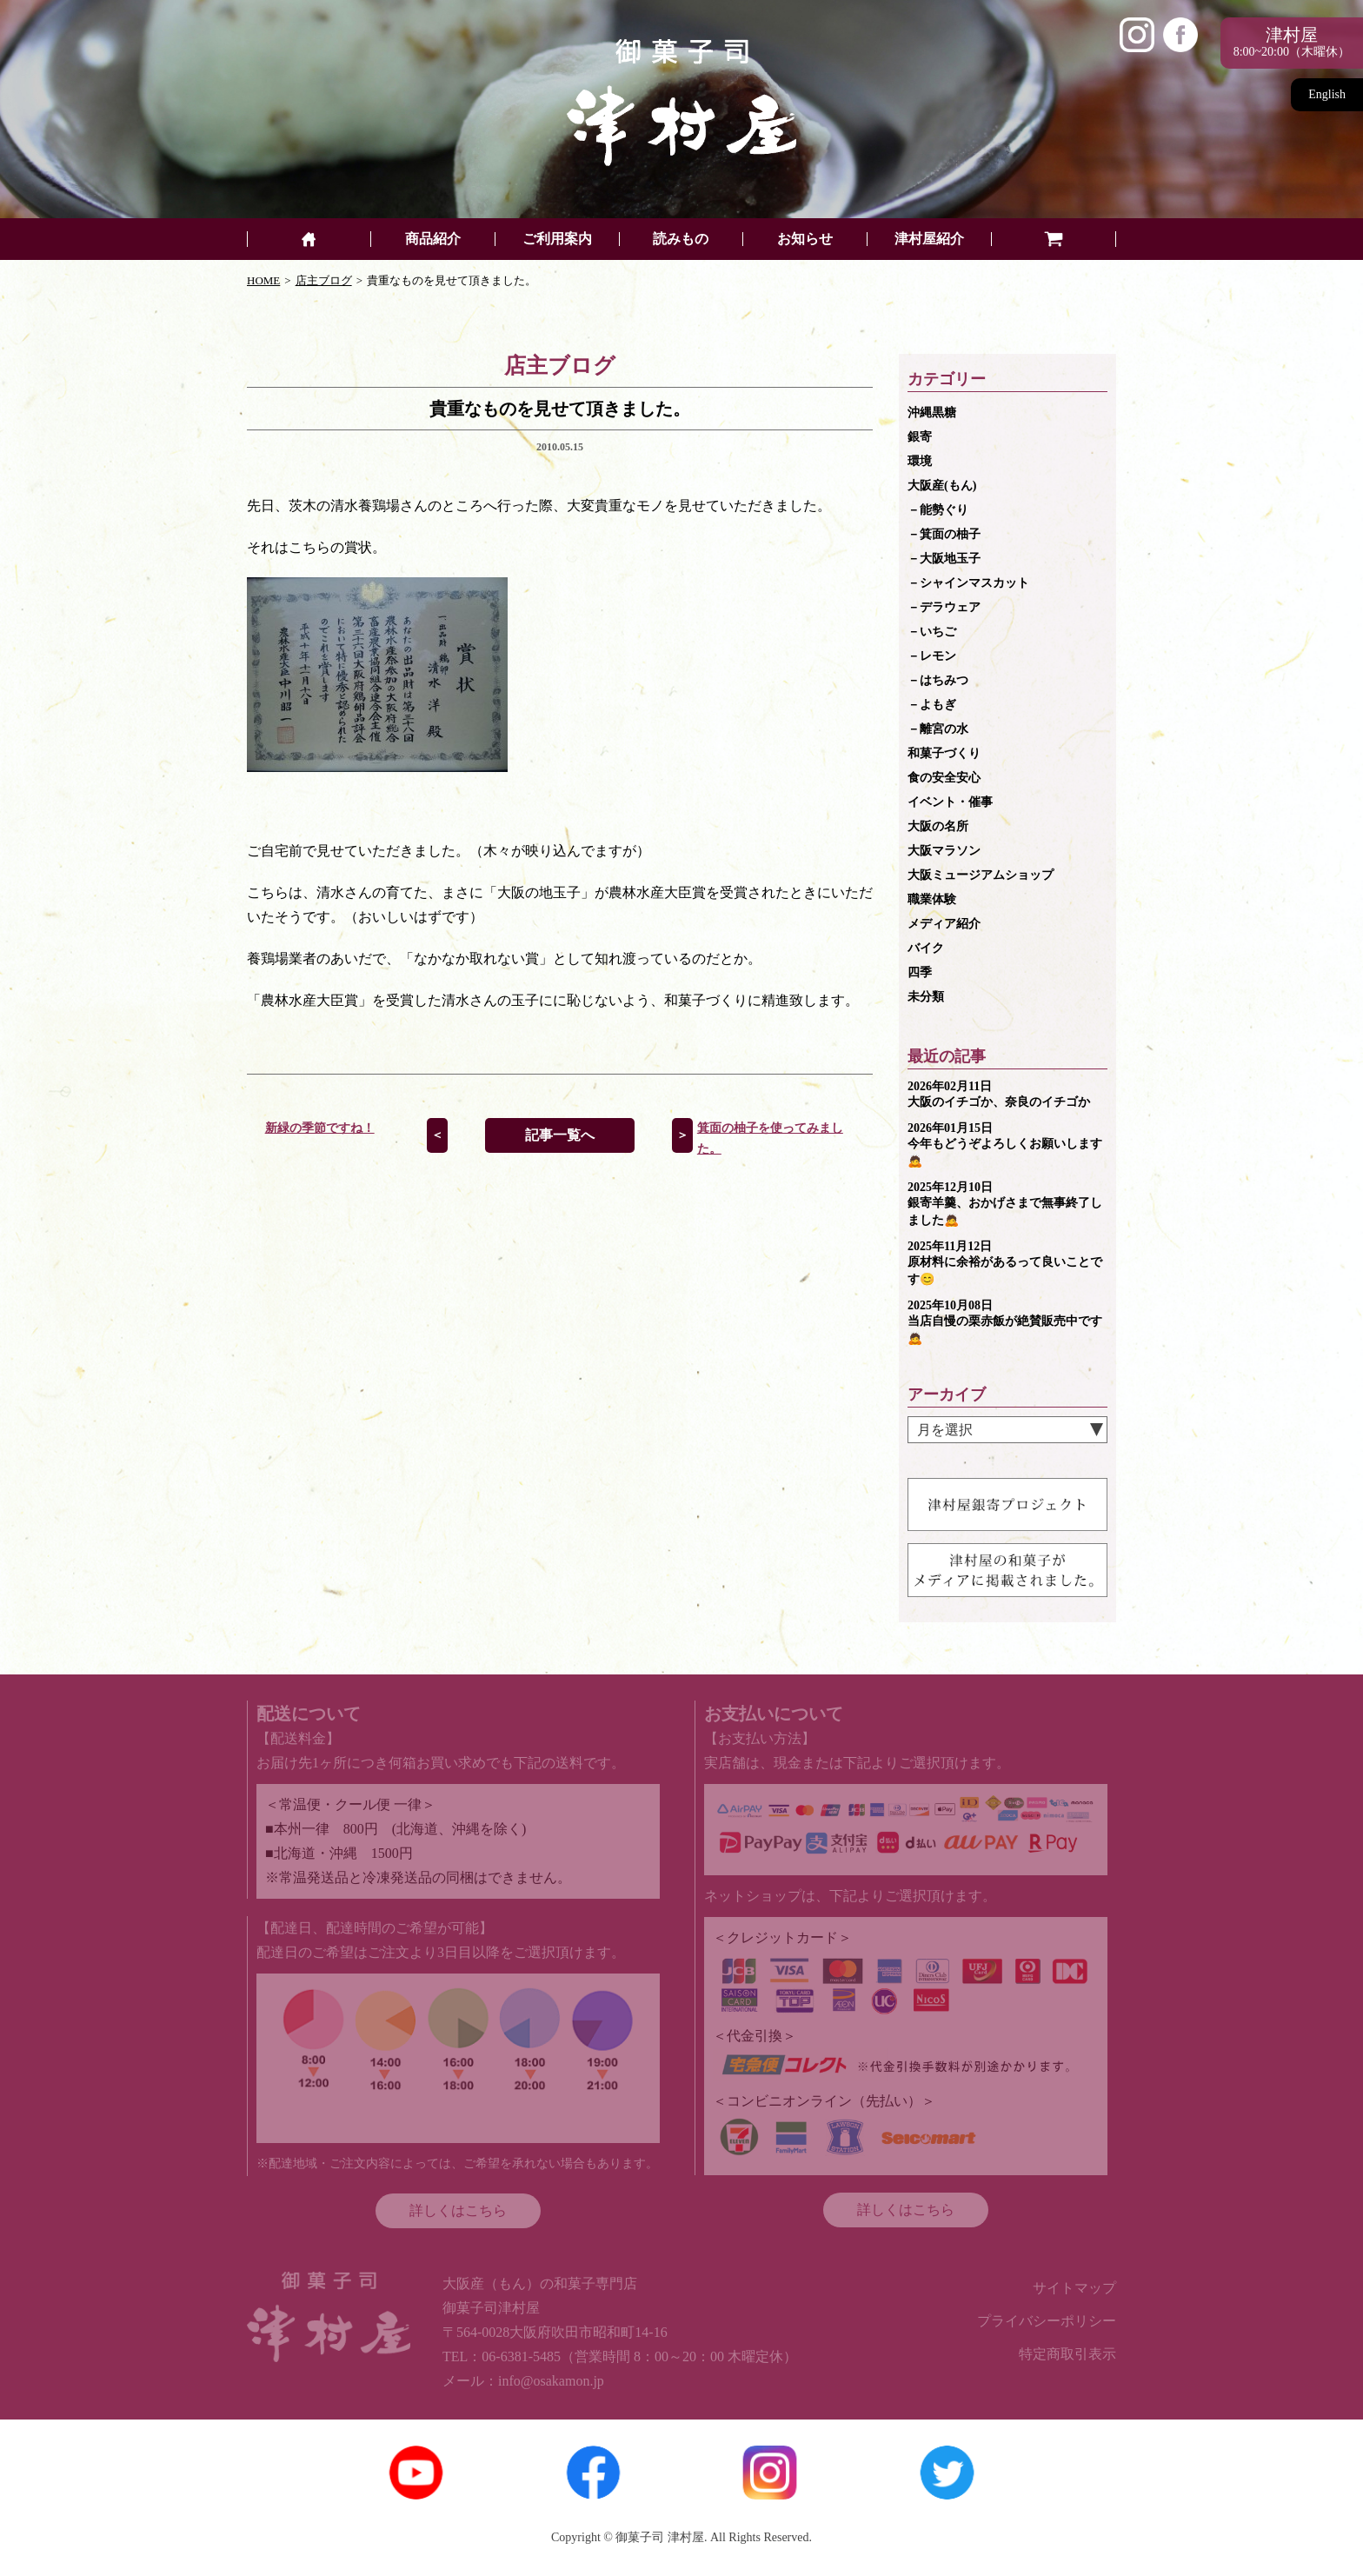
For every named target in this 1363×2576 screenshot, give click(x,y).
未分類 (926, 996)
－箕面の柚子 (944, 534)
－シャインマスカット (968, 582)
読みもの (680, 239)
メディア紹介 (944, 923)
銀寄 (920, 436)
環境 (920, 461)
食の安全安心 (944, 777)
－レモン (932, 655)
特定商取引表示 (1067, 2353)
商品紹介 (433, 239)
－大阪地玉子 (944, 558)
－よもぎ (932, 704)
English (1327, 94)
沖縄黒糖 (932, 412)
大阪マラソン (944, 850)
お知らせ (805, 239)
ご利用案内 (557, 239)
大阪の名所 (938, 826)
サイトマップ (1074, 2287)
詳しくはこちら (458, 2210)
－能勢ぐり (938, 509)
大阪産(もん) (942, 485)
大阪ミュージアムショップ (981, 875)
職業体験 (932, 899)
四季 (920, 972)
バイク (926, 948)
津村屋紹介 (929, 239)
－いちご (932, 631)
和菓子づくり (944, 753)
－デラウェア (944, 607)
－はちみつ (938, 680)
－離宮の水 (938, 729)
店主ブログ (324, 280)
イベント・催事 (950, 802)
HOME (263, 280)
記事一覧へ (560, 1135)
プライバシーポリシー (1046, 2320)
